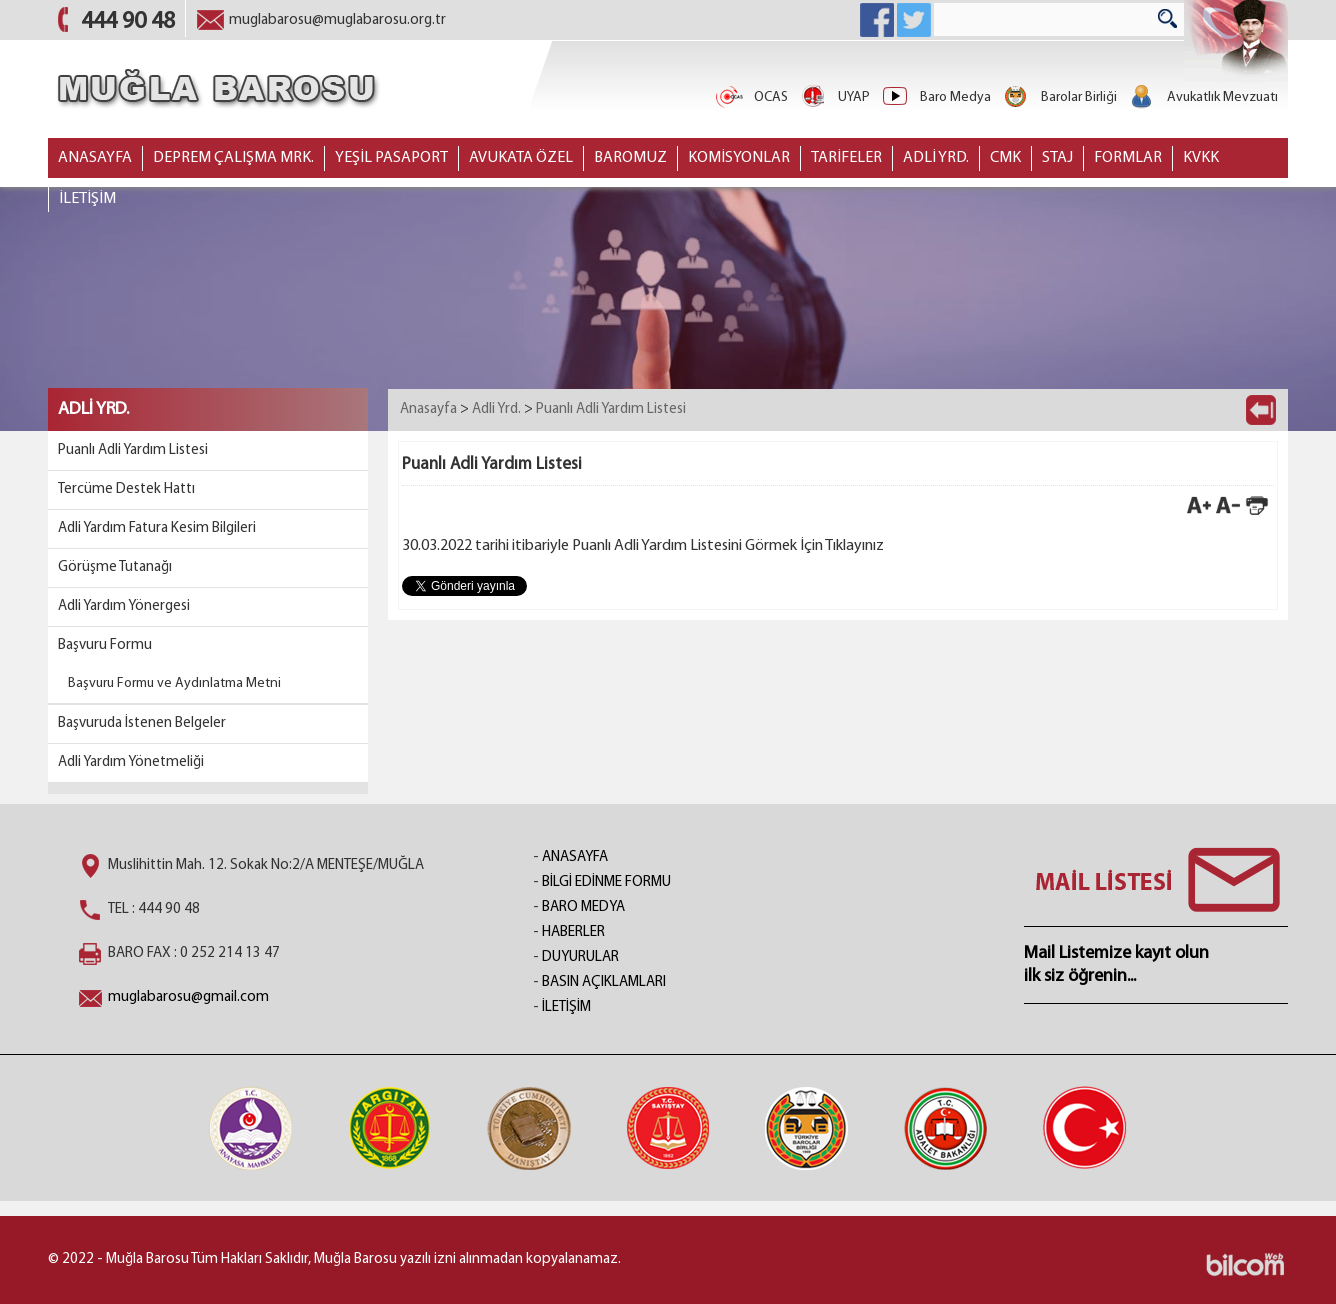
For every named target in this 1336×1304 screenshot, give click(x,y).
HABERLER (573, 932)
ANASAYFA (95, 158)
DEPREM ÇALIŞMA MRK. (233, 158)
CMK (1005, 158)
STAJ (1057, 158)
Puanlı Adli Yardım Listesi (133, 450)
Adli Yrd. (496, 409)
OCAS (751, 97)
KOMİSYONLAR (739, 158)
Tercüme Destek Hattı (126, 489)
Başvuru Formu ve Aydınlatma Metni (174, 683)
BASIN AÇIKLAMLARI (604, 982)
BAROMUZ (630, 158)
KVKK (1201, 158)
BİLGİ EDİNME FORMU (606, 882)
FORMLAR (1128, 158)
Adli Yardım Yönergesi (124, 606)
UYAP (834, 97)
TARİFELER (846, 158)
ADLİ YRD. (936, 158)
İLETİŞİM (87, 199)
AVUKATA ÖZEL (521, 158)
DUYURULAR (580, 957)
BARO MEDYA (583, 907)
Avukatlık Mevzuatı (1202, 97)
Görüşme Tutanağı (115, 567)
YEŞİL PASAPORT (391, 158)
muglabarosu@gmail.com (188, 997)
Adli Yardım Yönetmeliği (131, 762)
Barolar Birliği (1059, 97)
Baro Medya (935, 97)
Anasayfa (428, 409)
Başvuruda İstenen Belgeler (142, 723)
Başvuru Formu (105, 645)
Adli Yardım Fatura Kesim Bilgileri (157, 528)
